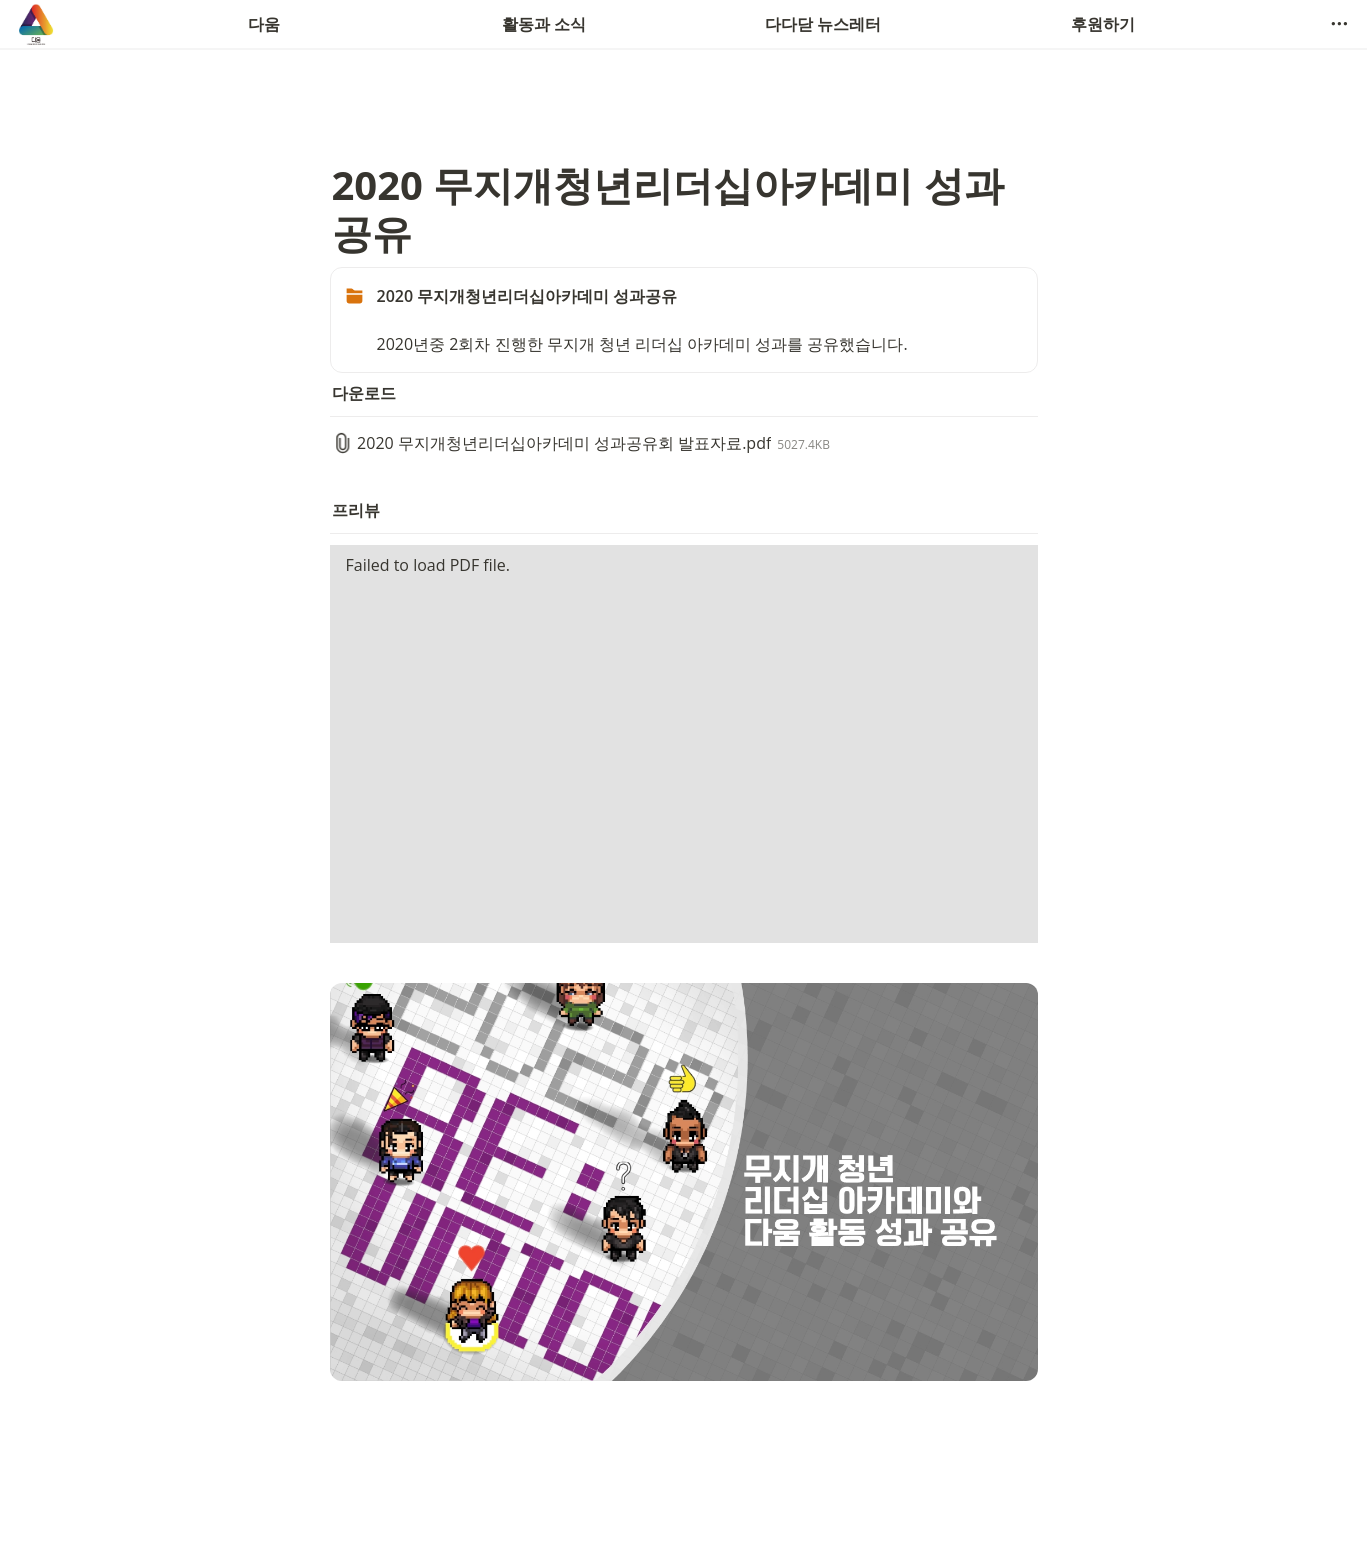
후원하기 (1103, 24)
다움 (264, 24)
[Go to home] (36, 24)
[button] (1339, 24)
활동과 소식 (544, 24)
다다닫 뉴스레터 (823, 24)
